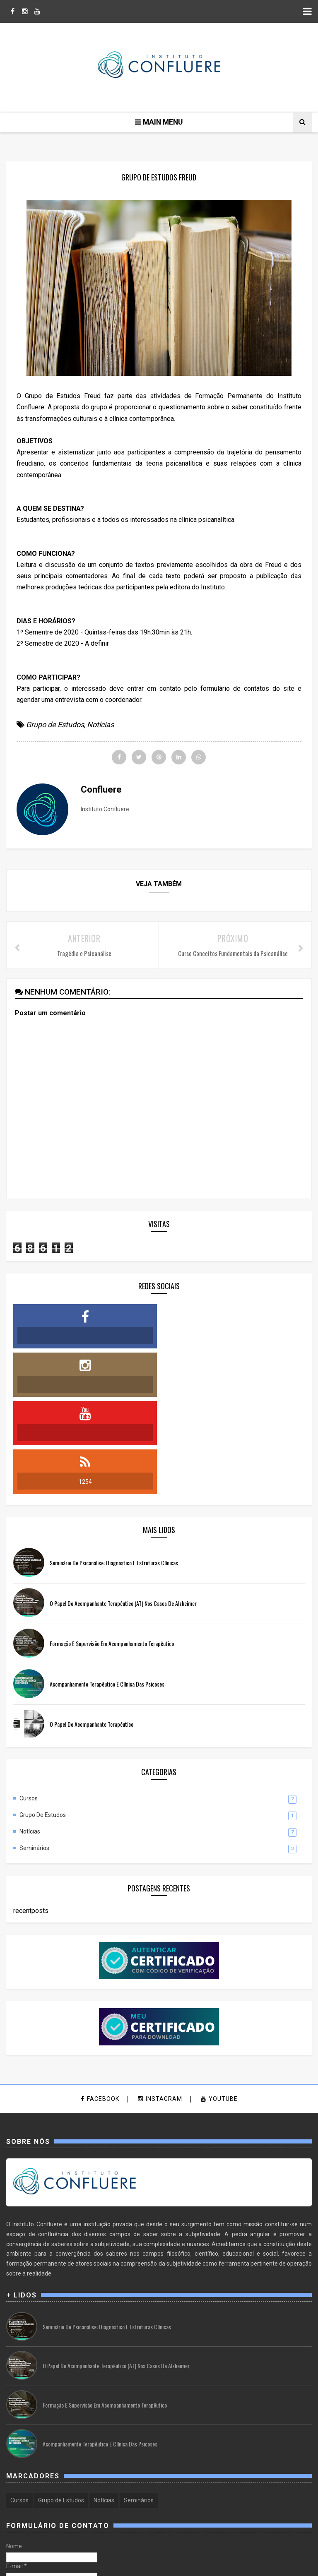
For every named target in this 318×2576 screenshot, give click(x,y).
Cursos (28, 1702)
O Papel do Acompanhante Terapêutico (91, 1628)
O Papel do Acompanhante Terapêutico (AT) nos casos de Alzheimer (123, 1507)
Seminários (34, 1752)
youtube (219, 2004)
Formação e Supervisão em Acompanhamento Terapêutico (112, 1547)
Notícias (100, 725)
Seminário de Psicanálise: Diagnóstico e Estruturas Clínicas (114, 1467)
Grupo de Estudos (55, 725)
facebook (100, 2004)
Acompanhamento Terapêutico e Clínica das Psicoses (107, 1588)
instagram (160, 2004)
